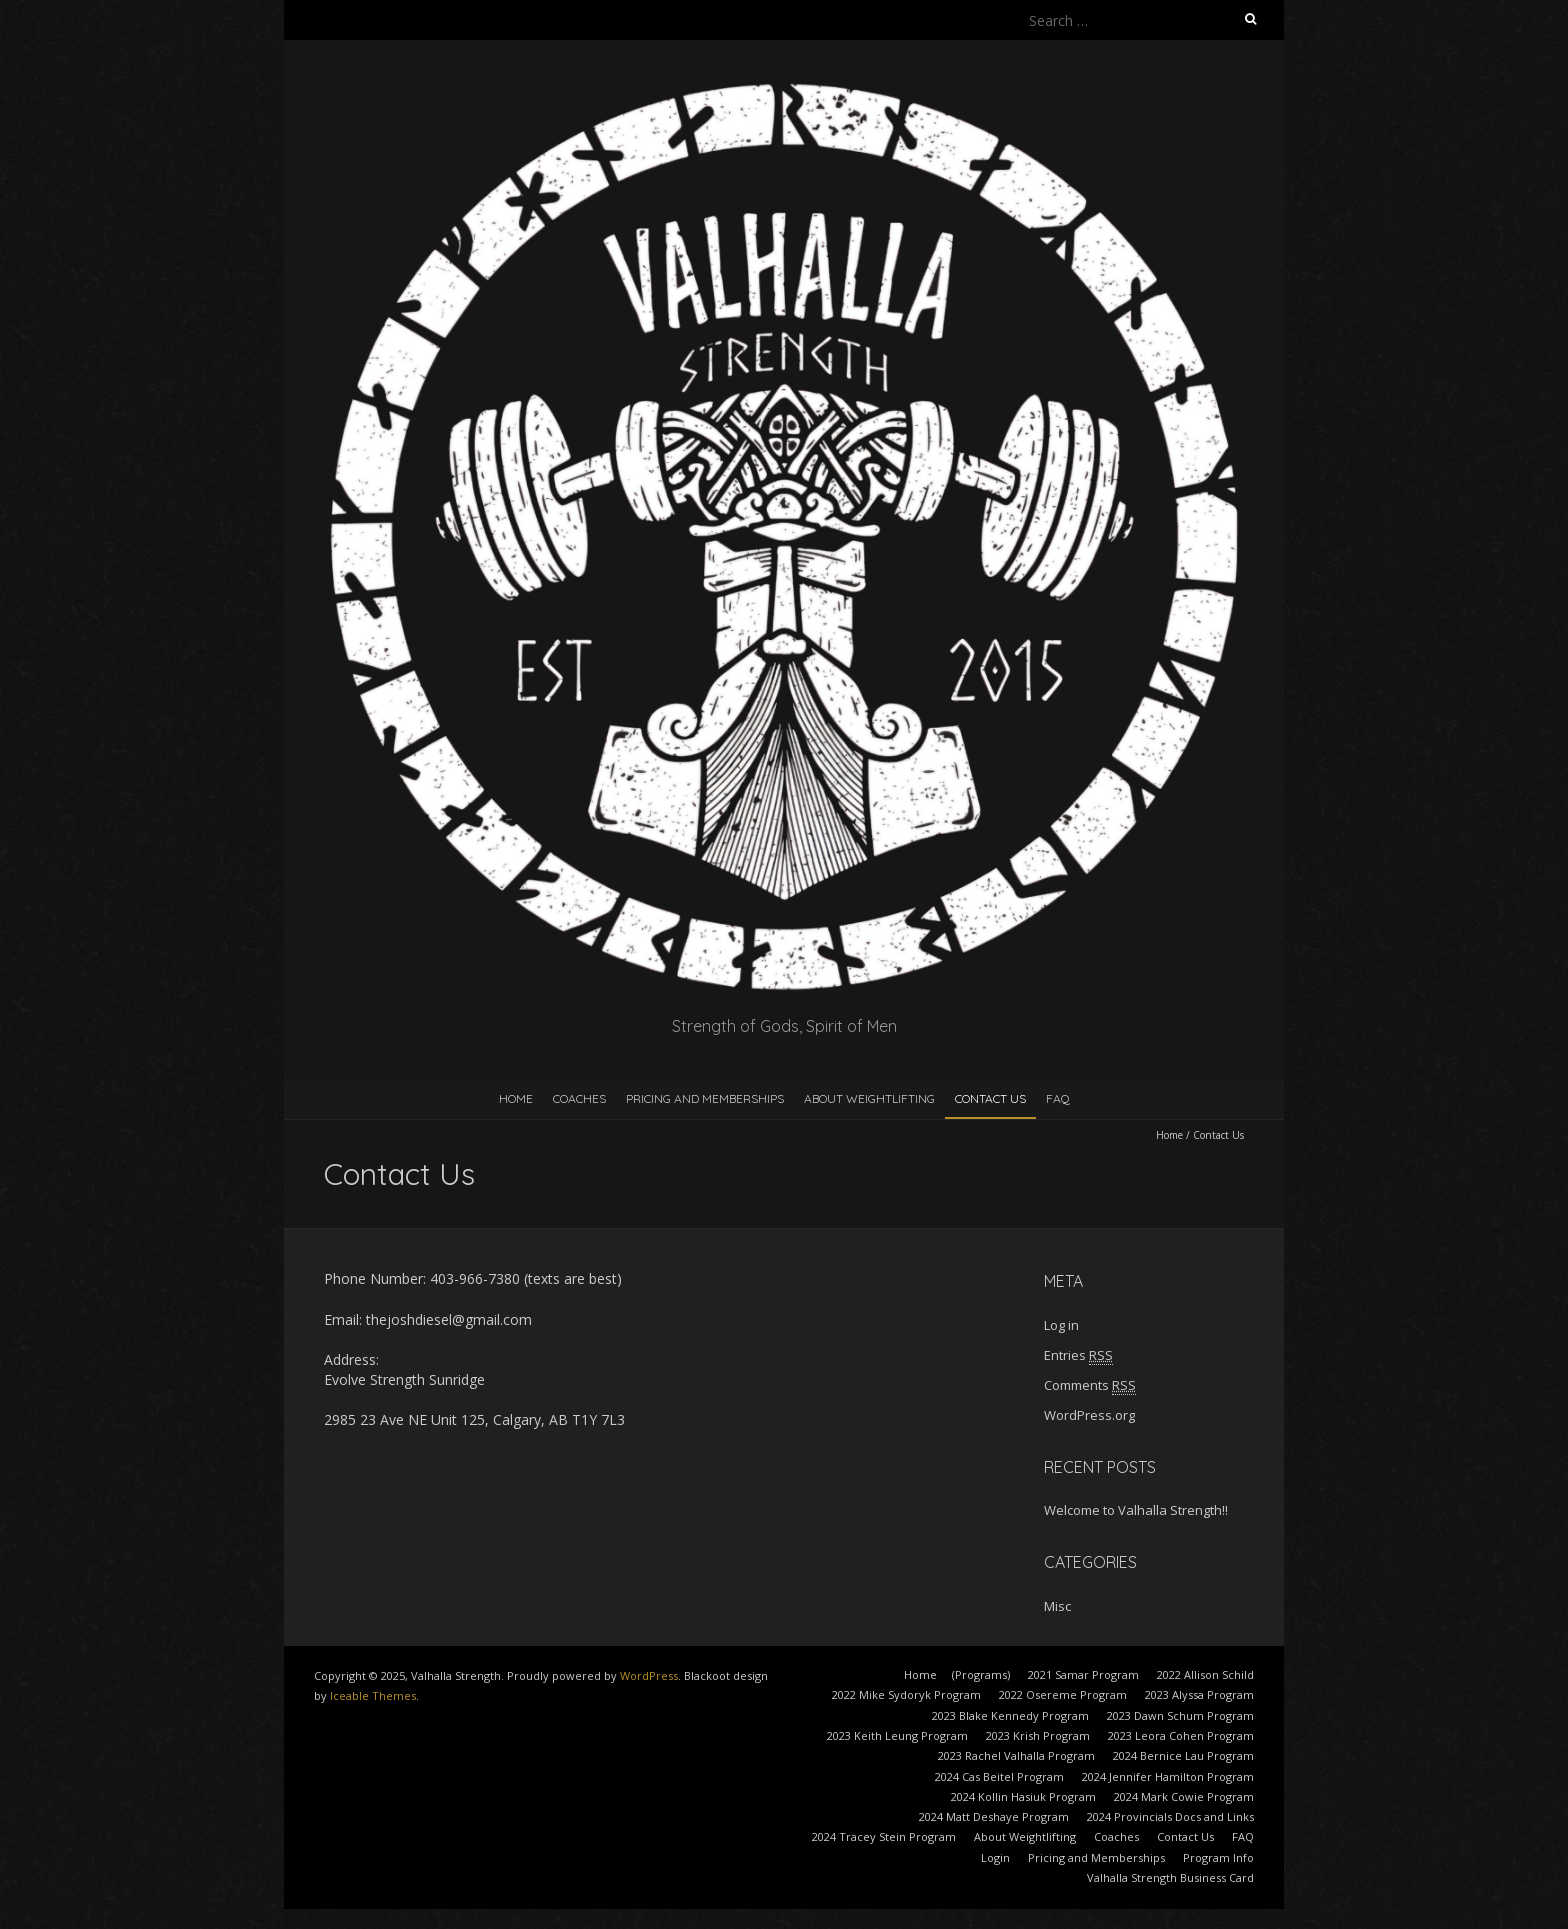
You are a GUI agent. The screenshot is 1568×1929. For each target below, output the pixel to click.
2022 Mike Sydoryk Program (906, 1694)
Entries (1078, 1355)
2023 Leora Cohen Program (1181, 1735)
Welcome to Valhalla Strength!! (1136, 1510)
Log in (1061, 1325)
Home (516, 1098)
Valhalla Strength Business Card (1170, 1877)
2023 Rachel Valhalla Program (1016, 1755)
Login (995, 1857)
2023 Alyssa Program (1199, 1694)
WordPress (649, 1675)
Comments (1090, 1385)
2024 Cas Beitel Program (999, 1776)
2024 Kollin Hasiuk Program (1023, 1796)
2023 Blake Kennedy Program (1010, 1715)
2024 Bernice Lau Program (1183, 1755)
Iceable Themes (373, 1695)
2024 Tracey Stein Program (884, 1836)
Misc (1057, 1606)
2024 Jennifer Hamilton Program (1168, 1776)
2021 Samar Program (1083, 1674)
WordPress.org (1089, 1415)
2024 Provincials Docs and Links (1170, 1816)
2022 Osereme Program (1063, 1694)
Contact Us (990, 1098)
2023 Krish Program (1038, 1735)
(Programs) (981, 1674)
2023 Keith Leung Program (897, 1735)
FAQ (1058, 1098)
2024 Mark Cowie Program (1184, 1796)
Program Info (1218, 1857)
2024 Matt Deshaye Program (994, 1816)
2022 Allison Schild (1205, 1674)
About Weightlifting (869, 1098)
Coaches (579, 1098)
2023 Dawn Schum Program (1180, 1715)
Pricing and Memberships (705, 1098)
